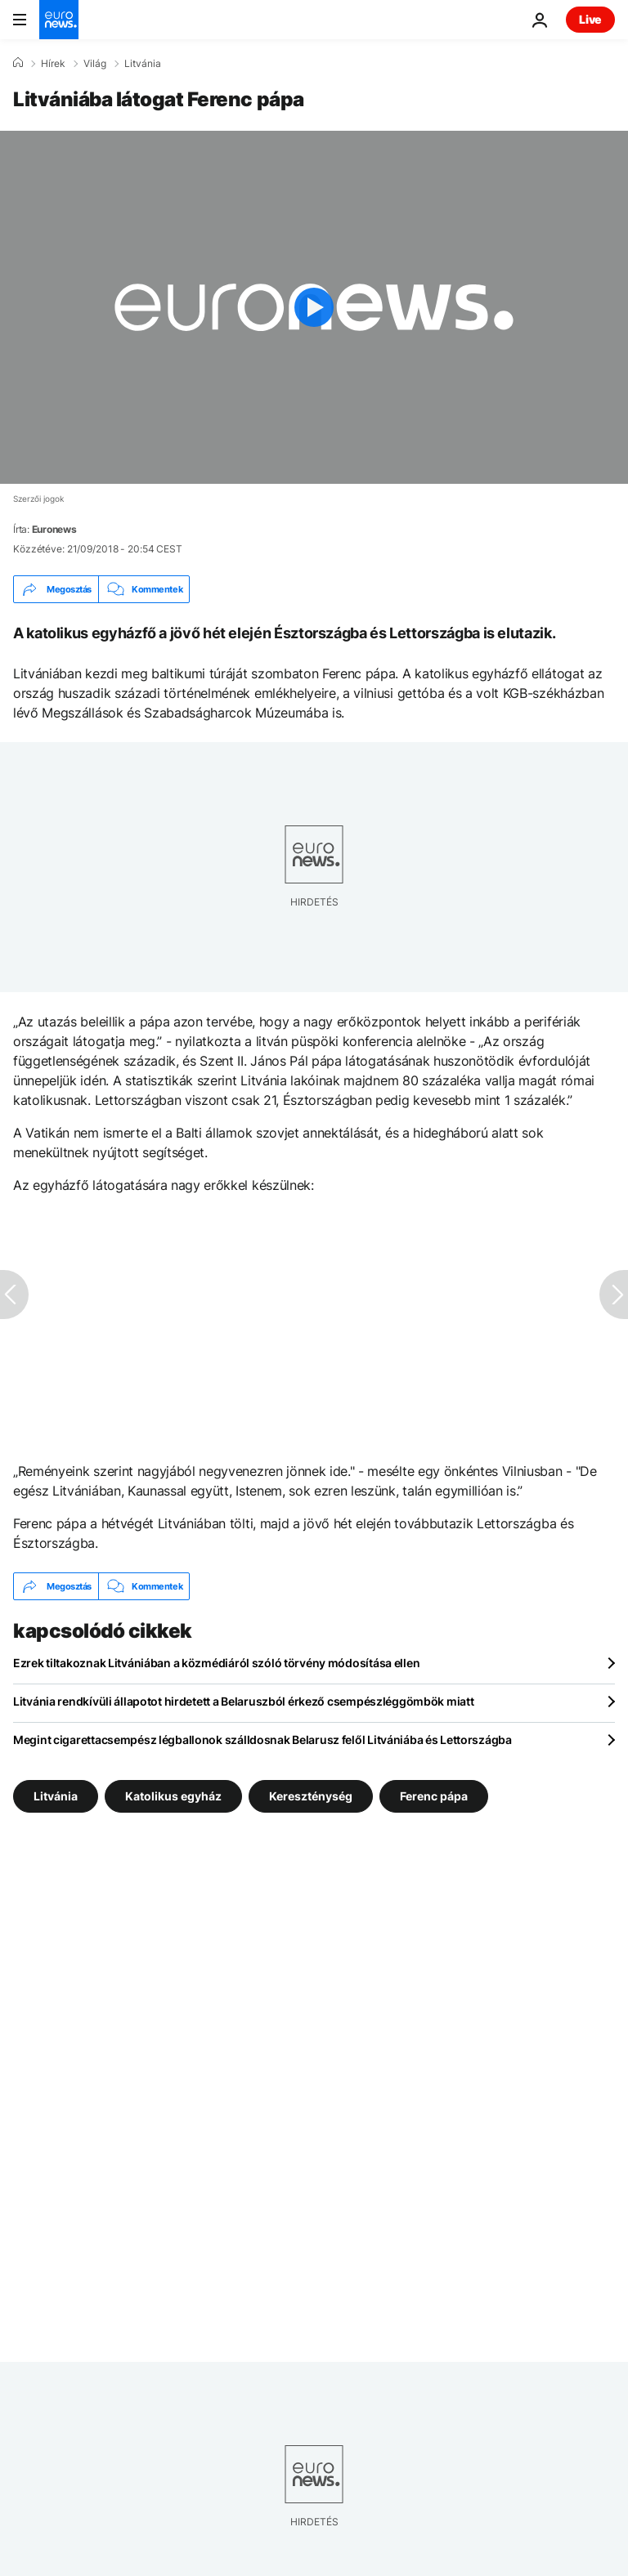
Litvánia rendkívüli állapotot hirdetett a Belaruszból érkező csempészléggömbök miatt (243, 1701)
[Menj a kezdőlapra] (58, 19)
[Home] (18, 63)
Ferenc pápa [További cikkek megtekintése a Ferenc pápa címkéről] (434, 1796)
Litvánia (142, 64)
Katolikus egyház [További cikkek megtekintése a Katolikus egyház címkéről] (173, 1796)
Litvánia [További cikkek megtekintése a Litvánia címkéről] (56, 1796)
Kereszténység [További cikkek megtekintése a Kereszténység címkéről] (310, 1796)
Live (590, 19)
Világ (94, 64)
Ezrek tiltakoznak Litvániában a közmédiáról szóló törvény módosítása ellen (216, 1663)
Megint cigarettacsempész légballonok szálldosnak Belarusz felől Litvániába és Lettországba (262, 1739)
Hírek (53, 64)
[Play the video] (314, 307)
